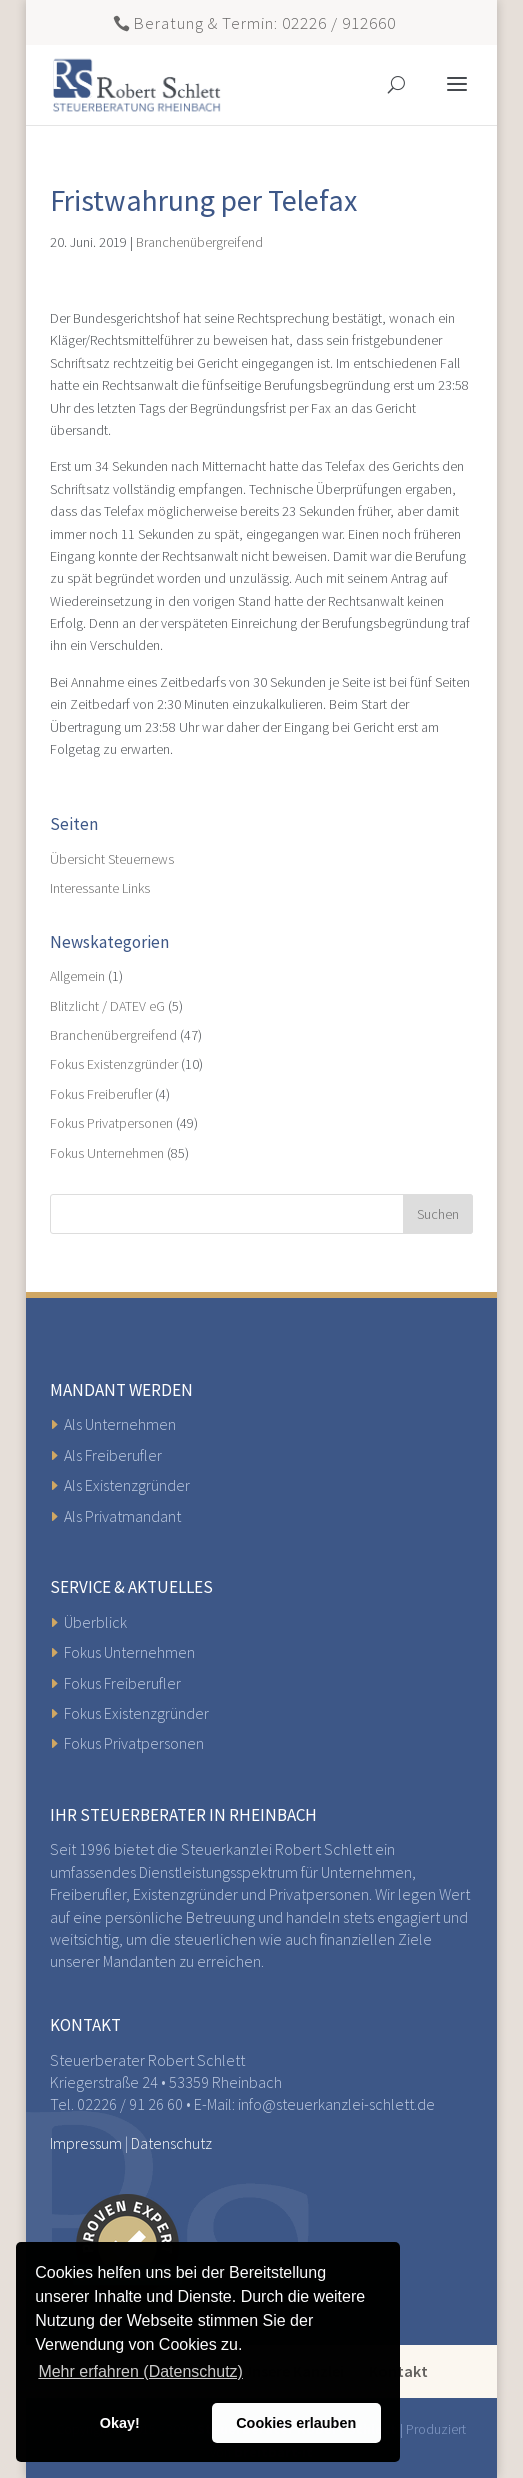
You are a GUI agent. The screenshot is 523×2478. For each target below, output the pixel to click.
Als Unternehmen (120, 1424)
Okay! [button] (120, 2423)
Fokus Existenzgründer (114, 1064)
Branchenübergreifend (199, 242)
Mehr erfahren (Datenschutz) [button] (140, 2371)
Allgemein (77, 976)
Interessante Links (100, 888)
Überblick (95, 1622)
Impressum (86, 2143)
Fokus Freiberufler (101, 1094)
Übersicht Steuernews (112, 859)
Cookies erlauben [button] (296, 2423)
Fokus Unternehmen (107, 1153)
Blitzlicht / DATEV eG (107, 1006)
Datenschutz (171, 2143)
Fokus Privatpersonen (111, 1123)
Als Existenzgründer (127, 1485)
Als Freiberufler (113, 1455)
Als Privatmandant (122, 1516)
